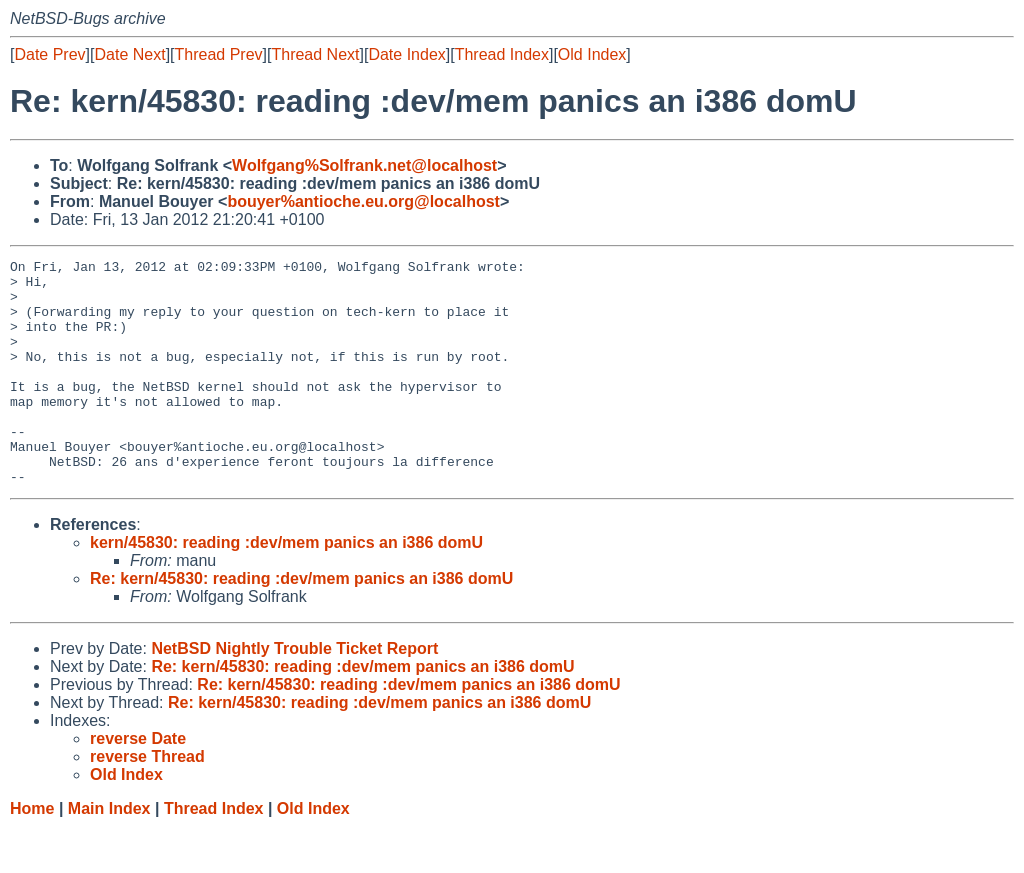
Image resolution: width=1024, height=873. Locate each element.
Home (32, 853)
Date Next (129, 54)
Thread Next (315, 54)
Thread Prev (219, 54)
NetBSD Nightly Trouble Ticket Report (294, 693)
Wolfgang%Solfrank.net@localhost (364, 165)
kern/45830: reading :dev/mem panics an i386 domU (286, 587)
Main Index (109, 853)
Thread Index (502, 54)
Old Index (592, 54)
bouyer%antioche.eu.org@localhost (363, 201)
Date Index (406, 54)
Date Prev (49, 54)
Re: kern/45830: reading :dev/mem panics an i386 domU (301, 623)
